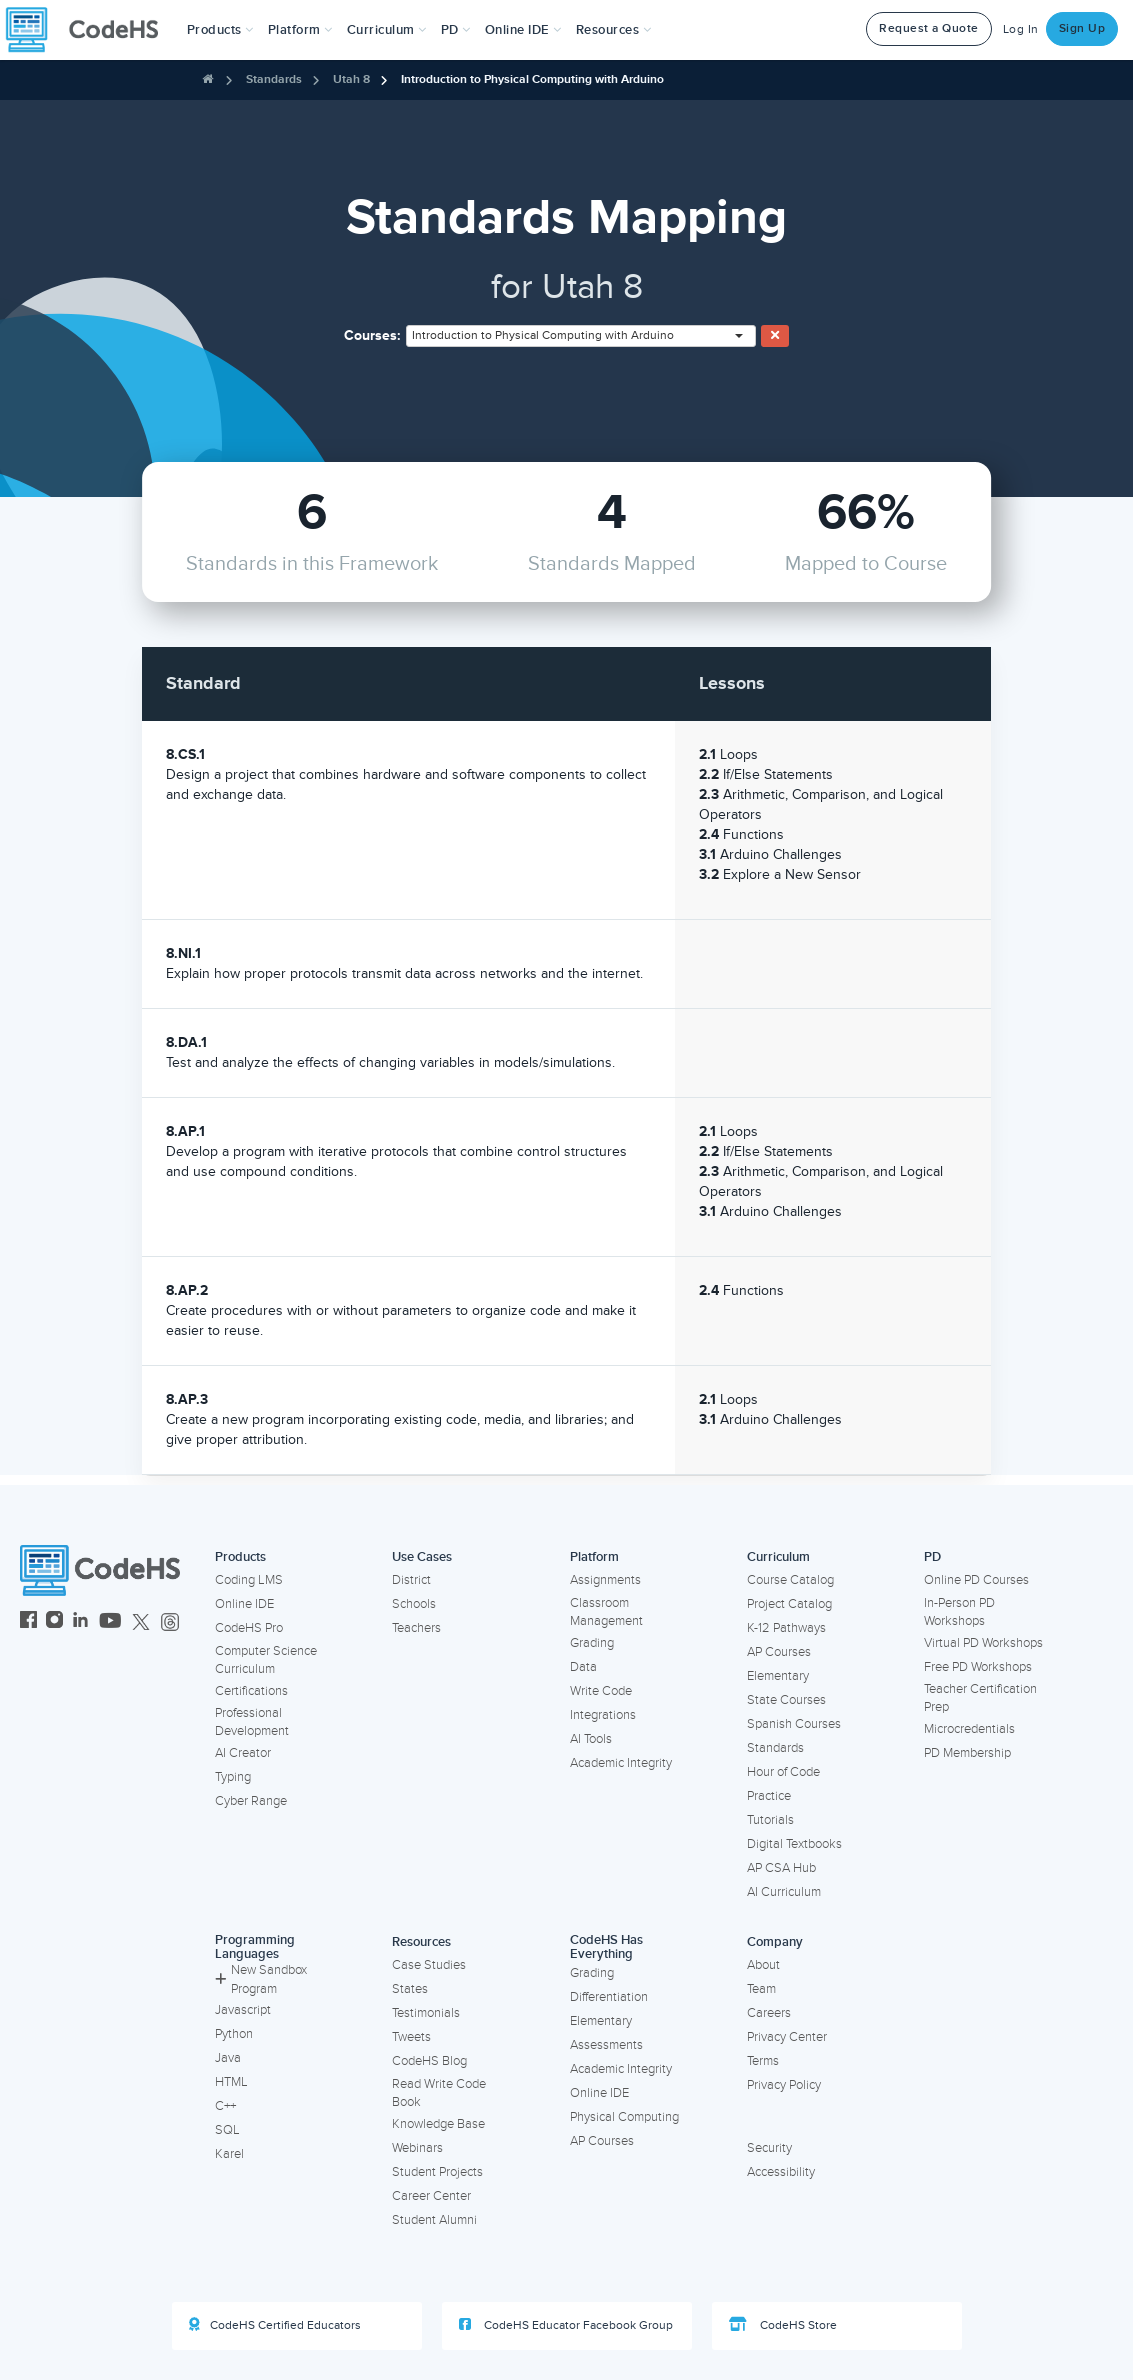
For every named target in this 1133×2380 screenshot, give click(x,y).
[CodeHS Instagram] (54, 1622)
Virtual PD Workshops (983, 1643)
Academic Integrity (621, 1763)
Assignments (605, 1580)
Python (234, 2034)
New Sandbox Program (261, 1979)
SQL (227, 2130)
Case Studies (429, 1965)
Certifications (251, 1691)
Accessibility (781, 2172)
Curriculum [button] (387, 30)
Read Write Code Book (439, 2093)
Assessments (606, 2045)
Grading (592, 1643)
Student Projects (437, 2172)
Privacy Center (787, 2037)
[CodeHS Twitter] (141, 1622)
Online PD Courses (976, 1580)
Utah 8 (351, 79)
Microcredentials (969, 1729)
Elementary (778, 1676)
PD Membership (967, 1753)
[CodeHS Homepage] (90, 30)
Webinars (417, 2148)
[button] (220, 30)
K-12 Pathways (786, 1628)
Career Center (431, 2196)
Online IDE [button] (523, 30)
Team (761, 1989)
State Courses (786, 1700)
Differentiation (609, 1997)
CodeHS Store (783, 2325)
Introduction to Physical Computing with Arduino (532, 79)
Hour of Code (783, 1772)
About (763, 1965)
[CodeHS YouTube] (110, 1622)
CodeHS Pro (249, 1628)
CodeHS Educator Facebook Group (566, 2325)
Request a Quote (929, 28)
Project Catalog (789, 1604)
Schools (414, 1604)
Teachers (416, 1628)
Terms (763, 2061)
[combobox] (581, 336)
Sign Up (1082, 28)
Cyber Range (251, 1801)
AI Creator (243, 1753)
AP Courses (779, 1652)
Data (583, 1667)
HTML (231, 2082)
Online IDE (244, 1604)
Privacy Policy (784, 2085)
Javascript (243, 2010)
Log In (1021, 29)
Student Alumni (434, 2220)
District (411, 1580)
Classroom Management (606, 1612)
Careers (769, 2013)
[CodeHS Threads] (170, 1622)
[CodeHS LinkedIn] (80, 1622)
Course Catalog (790, 1580)
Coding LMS (249, 1580)
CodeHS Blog (429, 2061)
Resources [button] (614, 30)
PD (932, 1557)
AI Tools (591, 1739)
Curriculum (778, 1557)
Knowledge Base (438, 2124)
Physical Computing (624, 2117)
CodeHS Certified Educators (275, 2325)
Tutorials (770, 1820)
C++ (225, 2106)
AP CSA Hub (781, 1868)
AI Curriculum (784, 1892)
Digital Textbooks (794, 1844)
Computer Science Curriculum (266, 1660)
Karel (229, 2154)
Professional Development (252, 1722)
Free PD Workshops (978, 1667)
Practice (769, 1796)
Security (769, 2148)
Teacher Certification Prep (980, 1698)
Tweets (411, 2037)
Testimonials (426, 2013)
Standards (274, 79)
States (410, 1989)
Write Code (601, 1691)
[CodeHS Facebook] (28, 1622)
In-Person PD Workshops (959, 1612)
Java (228, 2058)
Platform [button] (300, 30)
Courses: (372, 335)
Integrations (603, 1715)
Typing (233, 1777)
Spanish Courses (794, 1724)
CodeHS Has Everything (606, 1947)
